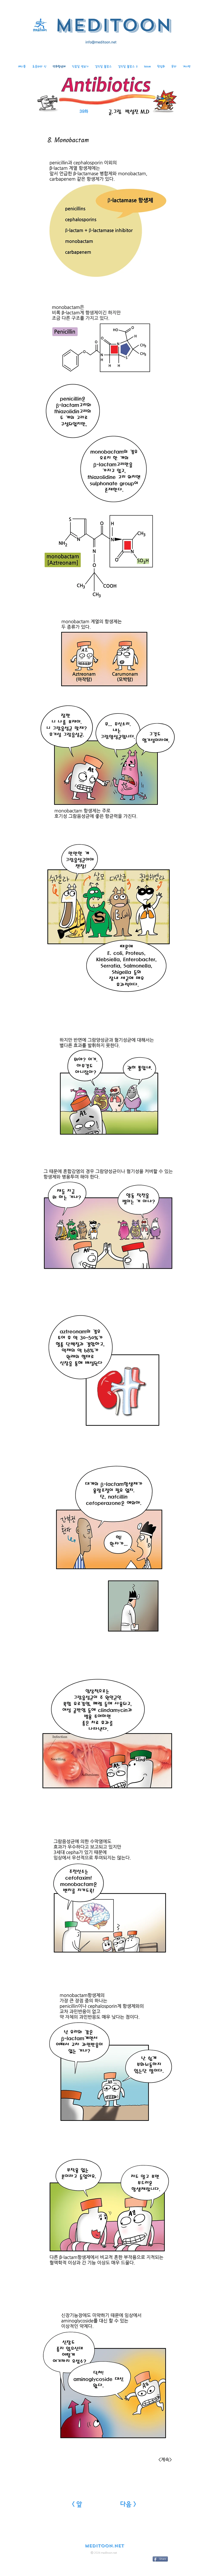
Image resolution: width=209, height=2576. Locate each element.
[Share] (160, 2559)
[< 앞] (77, 2504)
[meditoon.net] (104, 2546)
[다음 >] (128, 2504)
